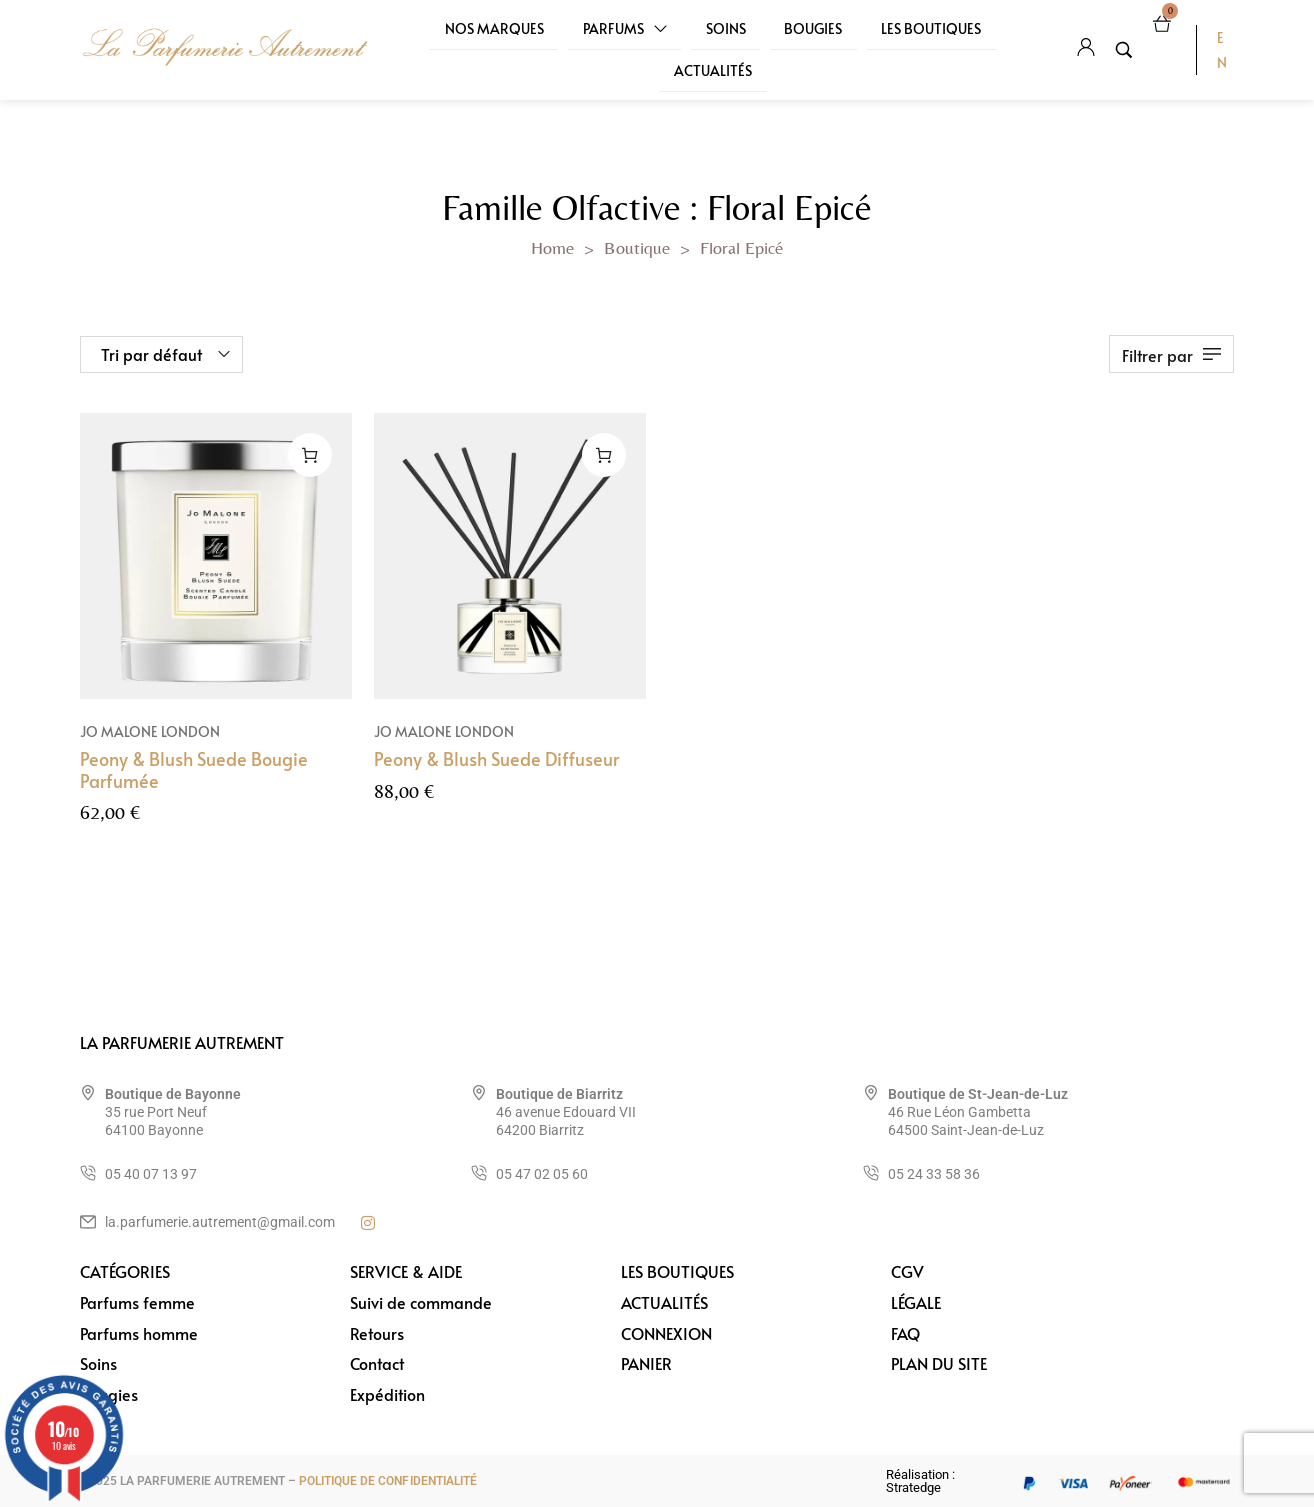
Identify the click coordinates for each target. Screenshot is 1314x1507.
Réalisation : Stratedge (920, 1481)
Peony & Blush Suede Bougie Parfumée (194, 769)
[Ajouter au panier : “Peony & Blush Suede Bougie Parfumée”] (310, 455)
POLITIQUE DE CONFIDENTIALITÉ (387, 1481)
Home (552, 247)
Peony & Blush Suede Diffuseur (496, 758)
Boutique (637, 247)
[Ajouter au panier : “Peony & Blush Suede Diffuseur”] (604, 455)
